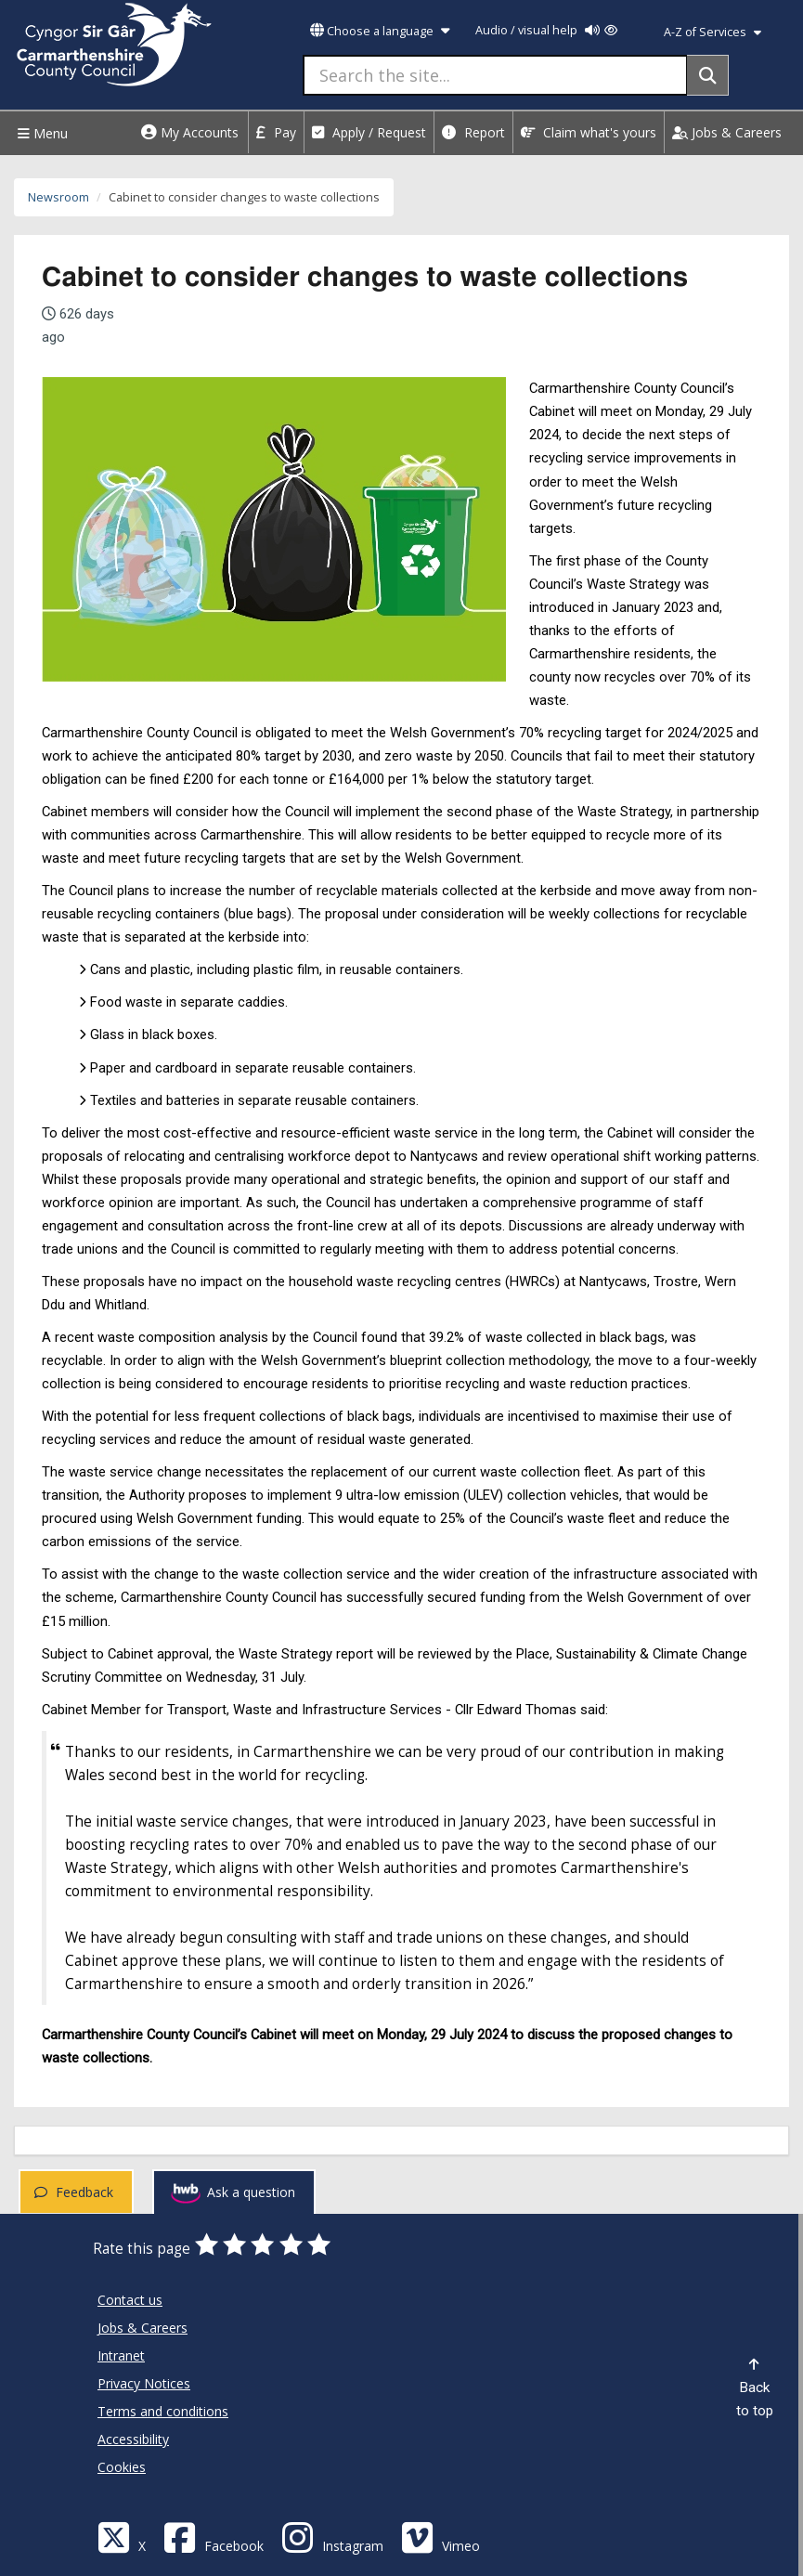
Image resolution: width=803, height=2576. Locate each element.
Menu (40, 133)
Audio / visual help (546, 30)
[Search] (708, 75)
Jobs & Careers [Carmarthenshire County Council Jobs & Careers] (142, 2327)
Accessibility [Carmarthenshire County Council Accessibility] (133, 2439)
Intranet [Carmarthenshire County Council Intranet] (121, 2355)
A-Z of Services (712, 32)
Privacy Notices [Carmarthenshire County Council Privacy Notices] (143, 2383)
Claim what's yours (588, 132)
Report (473, 132)
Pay (276, 132)
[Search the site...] (495, 75)
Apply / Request (369, 132)
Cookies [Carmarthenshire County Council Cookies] (121, 2467)
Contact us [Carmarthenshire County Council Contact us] (129, 2300)
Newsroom (58, 197)
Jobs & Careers (727, 132)
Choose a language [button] (379, 31)
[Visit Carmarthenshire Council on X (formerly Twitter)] (121, 2536)
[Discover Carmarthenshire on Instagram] (332, 2536)
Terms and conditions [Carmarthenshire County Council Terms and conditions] (162, 2411)
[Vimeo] (440, 2536)
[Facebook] (213, 2536)
